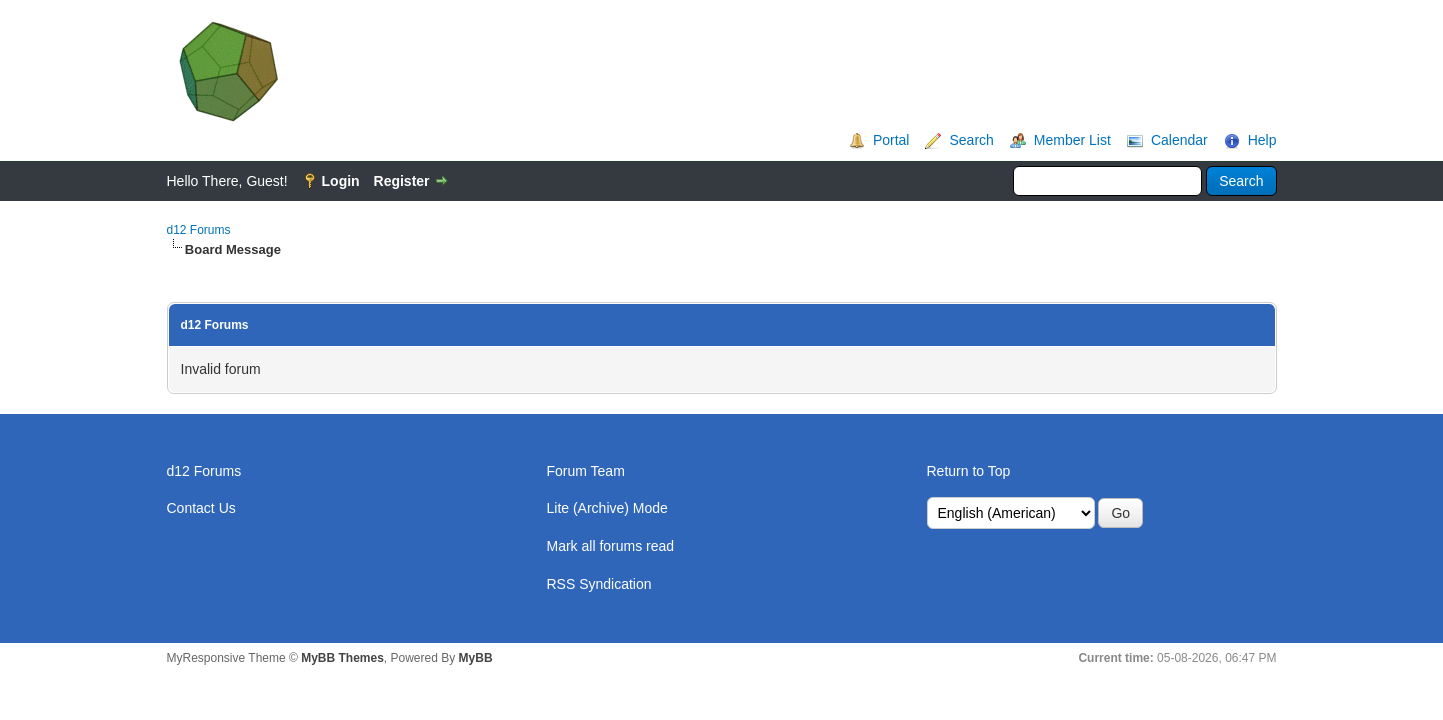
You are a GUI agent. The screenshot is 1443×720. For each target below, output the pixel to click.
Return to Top (969, 471)
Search (971, 140)
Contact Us (201, 508)
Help (1262, 140)
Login (341, 181)
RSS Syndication (599, 584)
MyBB (476, 658)
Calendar (1179, 140)
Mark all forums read (611, 546)
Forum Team (586, 471)
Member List (1072, 140)
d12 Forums (199, 230)
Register (402, 181)
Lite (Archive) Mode (607, 508)
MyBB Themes (342, 658)
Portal (891, 140)
